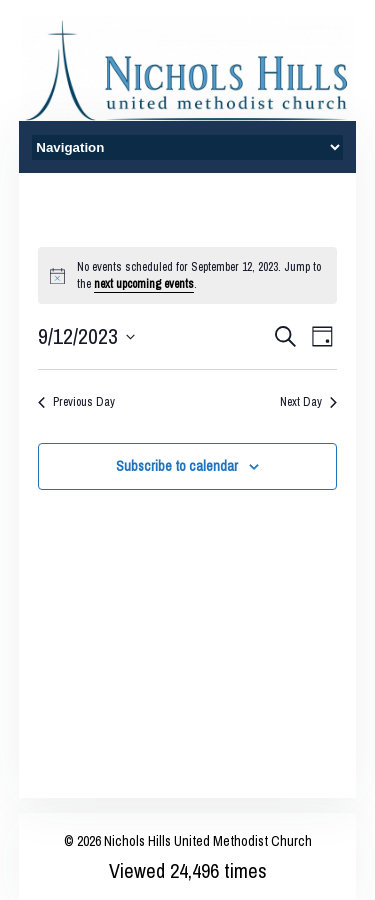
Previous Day (76, 402)
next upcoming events (144, 284)
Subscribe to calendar (177, 466)
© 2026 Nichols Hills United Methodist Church (188, 841)
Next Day (308, 402)
